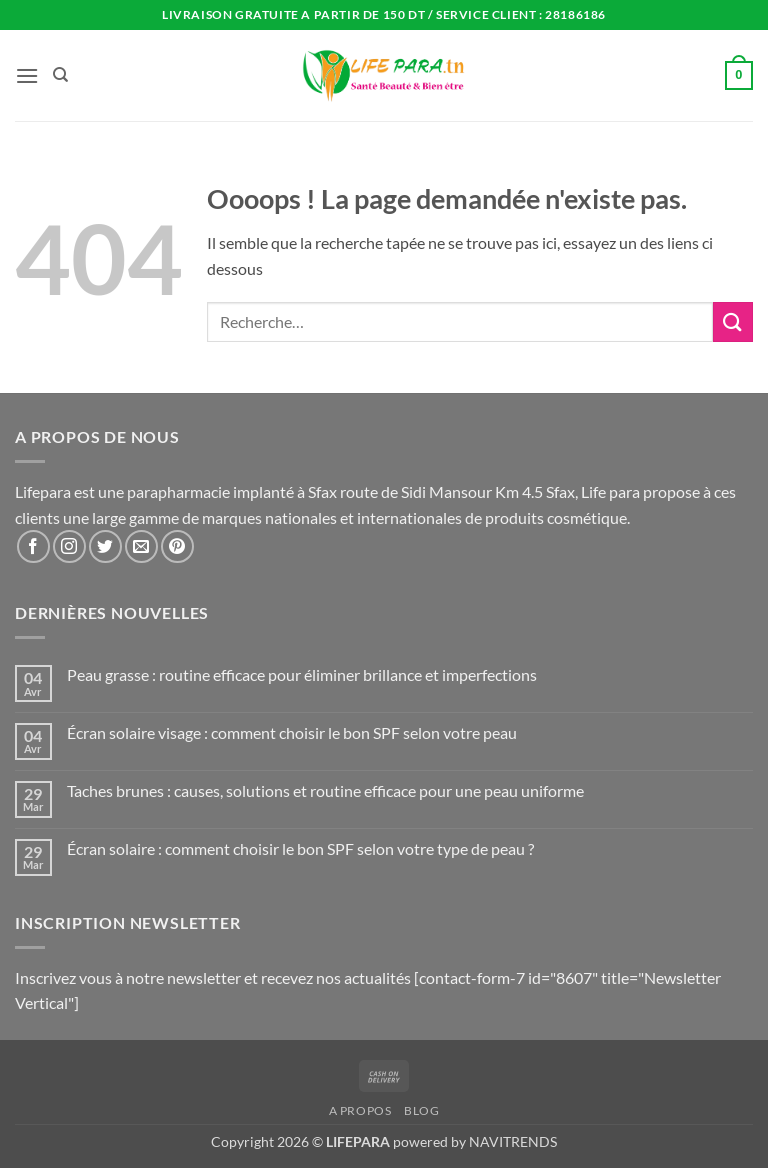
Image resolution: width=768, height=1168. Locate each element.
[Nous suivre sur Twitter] (105, 546)
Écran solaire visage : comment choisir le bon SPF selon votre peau (292, 732)
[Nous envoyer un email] (141, 546)
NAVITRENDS (513, 1141)
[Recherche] (60, 75)
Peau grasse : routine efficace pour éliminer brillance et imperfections (302, 674)
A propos (360, 1110)
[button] (27, 75)
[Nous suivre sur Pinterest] (177, 546)
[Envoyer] (733, 321)
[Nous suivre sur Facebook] (33, 546)
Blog (421, 1110)
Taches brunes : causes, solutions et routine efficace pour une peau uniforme (325, 790)
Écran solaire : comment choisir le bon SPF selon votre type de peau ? (300, 848)
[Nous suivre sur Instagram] (69, 546)
